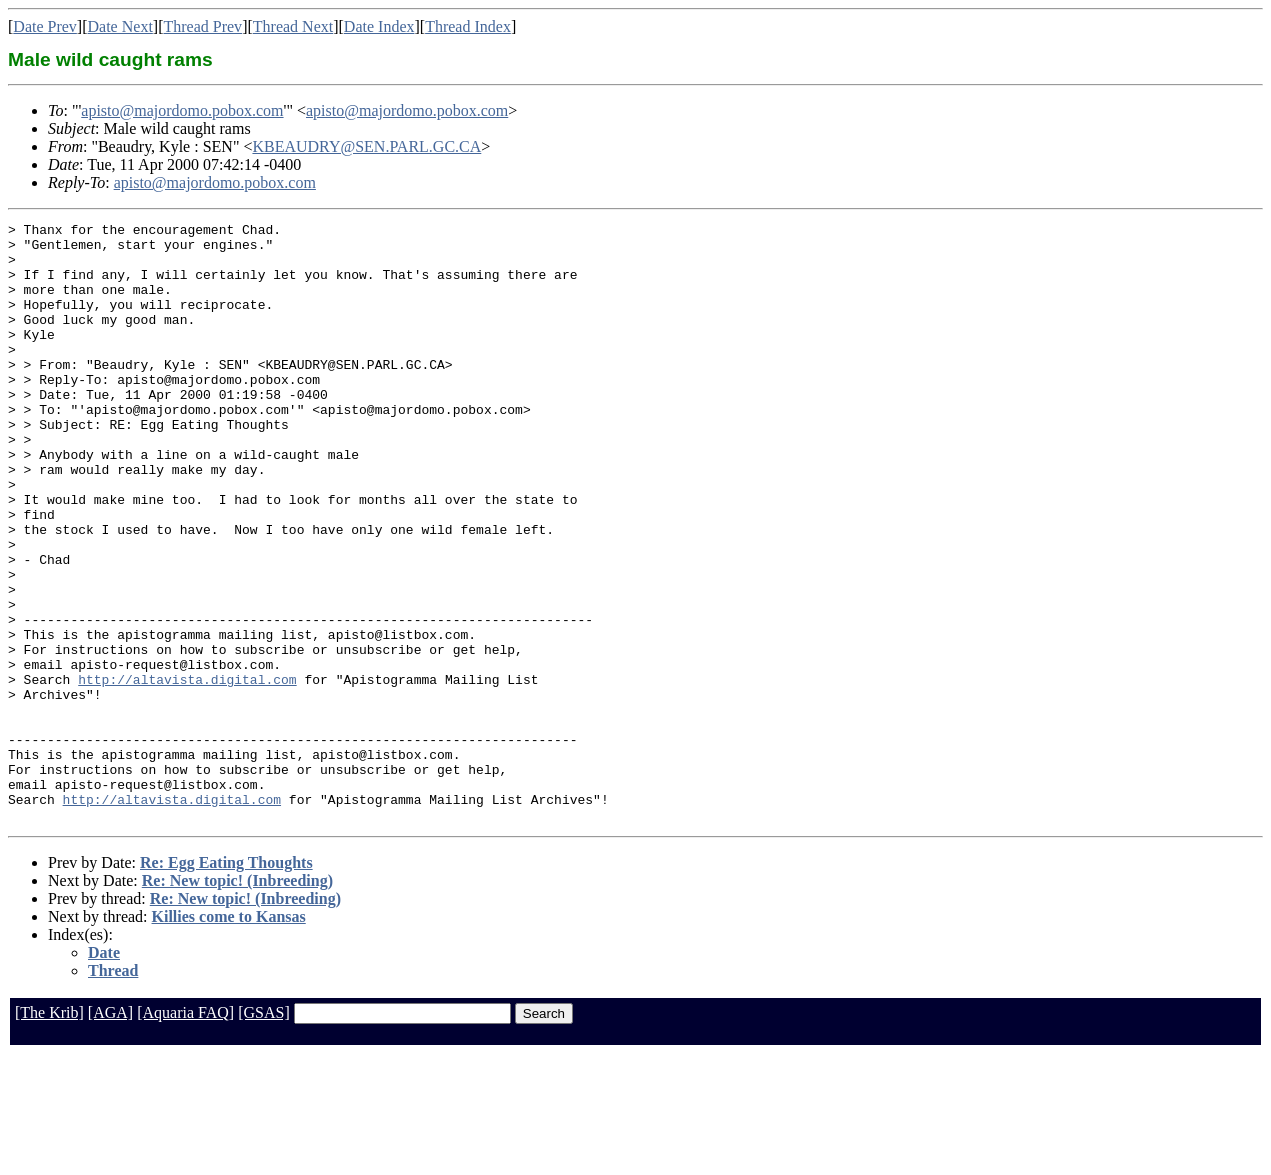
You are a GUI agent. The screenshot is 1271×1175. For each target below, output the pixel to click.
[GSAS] (264, 1132)
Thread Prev (202, 26)
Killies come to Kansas (229, 1036)
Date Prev (45, 26)
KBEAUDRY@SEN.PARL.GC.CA (366, 146)
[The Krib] (49, 1132)
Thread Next (293, 26)
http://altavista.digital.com (187, 772)
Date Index (379, 26)
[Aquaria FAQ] (185, 1132)
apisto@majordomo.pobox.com (182, 110)
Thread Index (468, 26)
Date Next (120, 26)
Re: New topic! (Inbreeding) (237, 1000)
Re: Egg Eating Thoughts (226, 982)
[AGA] (110, 1132)
